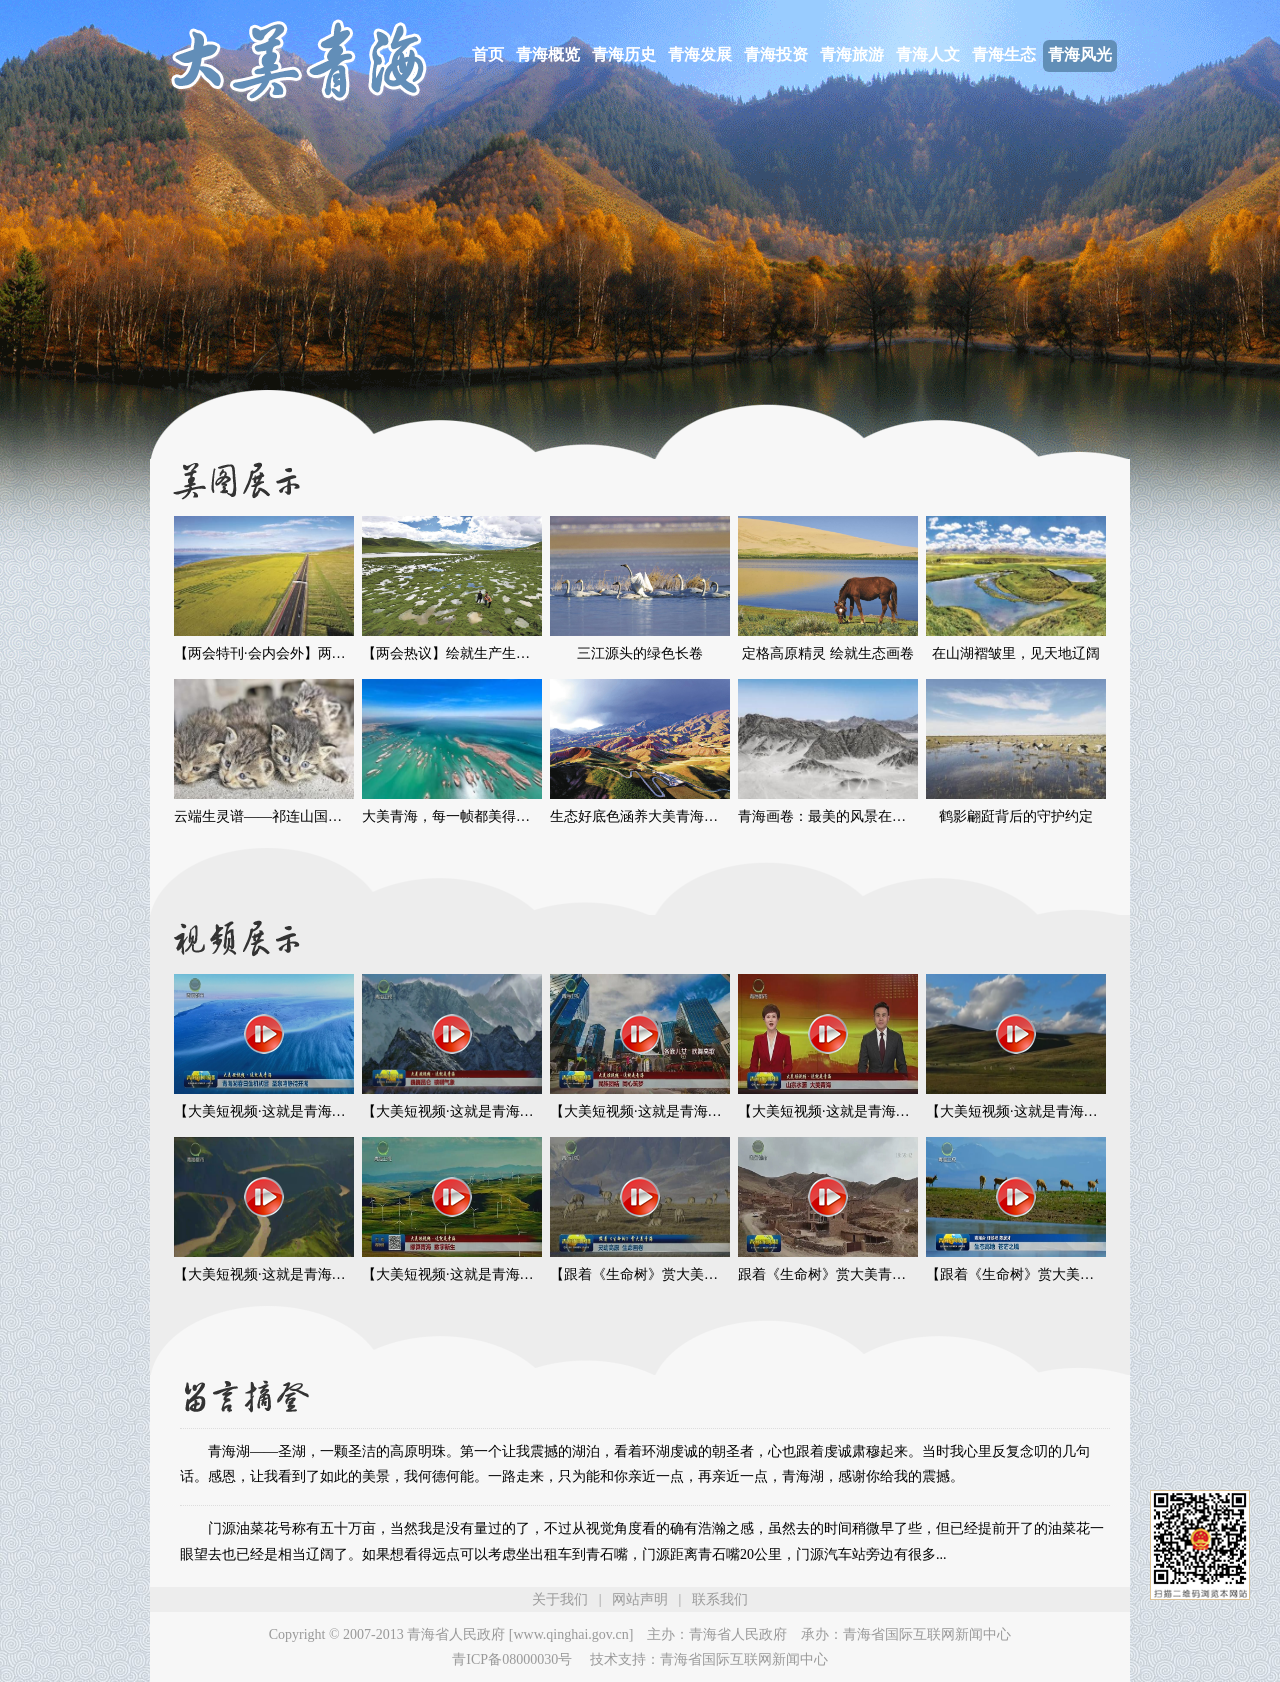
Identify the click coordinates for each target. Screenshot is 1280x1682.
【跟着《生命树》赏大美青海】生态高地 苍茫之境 (1082, 1274)
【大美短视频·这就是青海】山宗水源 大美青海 (881, 1111)
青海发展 (700, 54)
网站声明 (640, 1599)
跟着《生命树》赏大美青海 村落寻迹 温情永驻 (881, 1274)
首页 (488, 54)
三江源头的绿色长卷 (640, 653)
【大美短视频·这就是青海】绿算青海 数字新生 (505, 1274)
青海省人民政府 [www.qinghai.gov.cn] (520, 1634)
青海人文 (928, 54)
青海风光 (1080, 54)
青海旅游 (852, 54)
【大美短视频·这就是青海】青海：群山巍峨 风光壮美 (1090, 1111)
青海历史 (624, 54)
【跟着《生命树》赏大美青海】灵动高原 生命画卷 (706, 1274)
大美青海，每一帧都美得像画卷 (460, 816)
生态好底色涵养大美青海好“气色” (654, 816)
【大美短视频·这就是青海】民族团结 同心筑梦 (693, 1111)
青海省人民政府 (738, 1634)
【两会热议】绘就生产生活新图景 (467, 653)
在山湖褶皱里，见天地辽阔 (1016, 653)
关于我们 (560, 1599)
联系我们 (720, 1599)
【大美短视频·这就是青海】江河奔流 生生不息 (317, 1274)
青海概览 (548, 54)
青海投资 (776, 54)
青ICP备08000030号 (512, 1659)
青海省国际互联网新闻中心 (927, 1634)
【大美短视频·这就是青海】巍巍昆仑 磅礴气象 (505, 1111)
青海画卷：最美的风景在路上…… (843, 816)
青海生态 (1004, 54)
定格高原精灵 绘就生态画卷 (828, 653)
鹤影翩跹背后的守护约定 (1016, 816)
